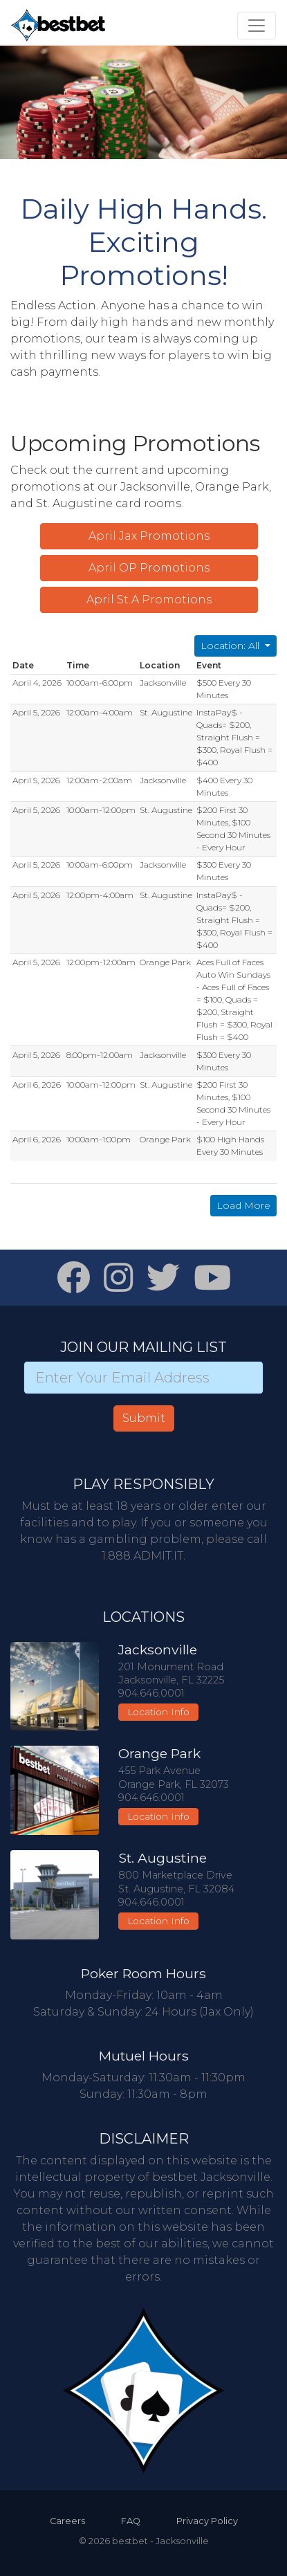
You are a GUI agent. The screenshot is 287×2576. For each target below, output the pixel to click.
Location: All (231, 645)
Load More (243, 1205)
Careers (67, 2521)
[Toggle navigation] (256, 25)
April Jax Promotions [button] (149, 535)
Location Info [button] (158, 1711)
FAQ (130, 2521)
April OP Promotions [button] (149, 567)
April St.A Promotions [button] (149, 599)
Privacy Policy (207, 2521)
